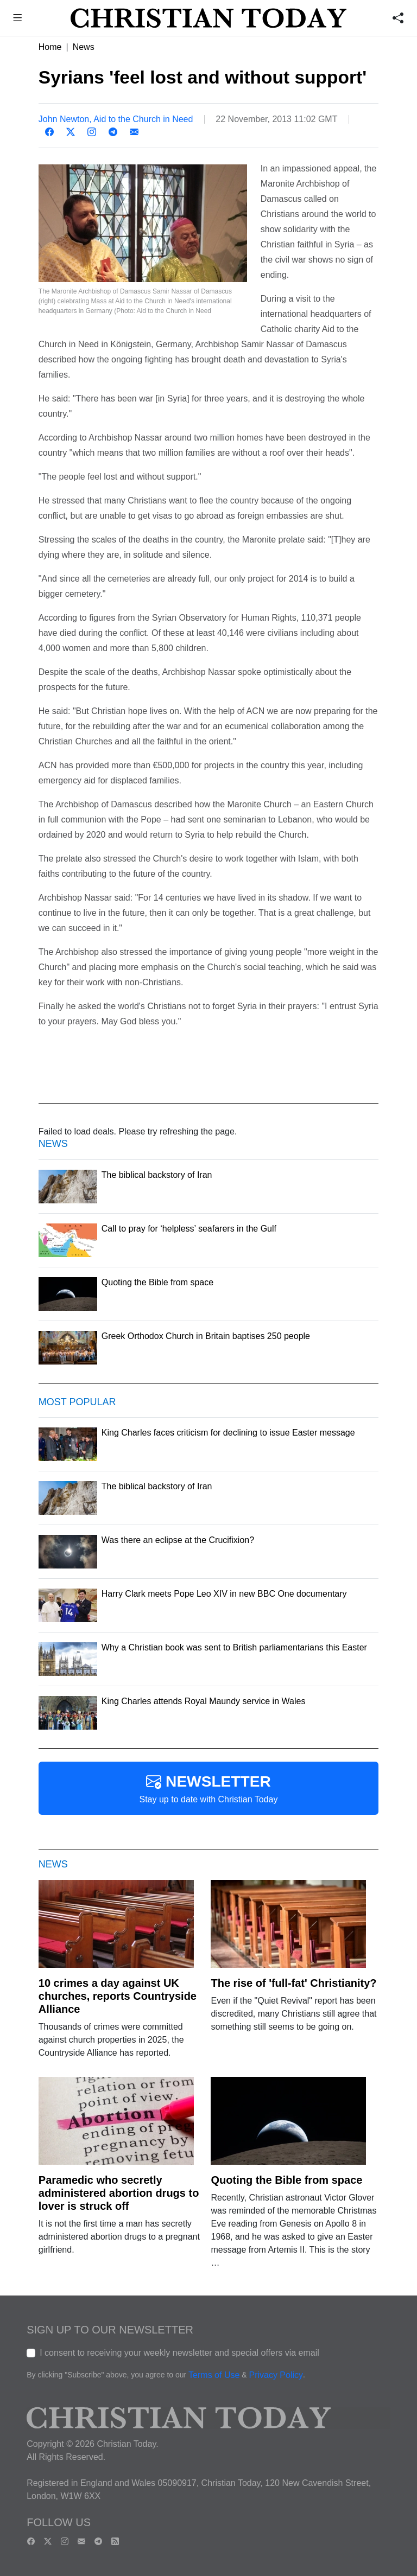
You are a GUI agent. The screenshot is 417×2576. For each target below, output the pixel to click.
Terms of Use (213, 2375)
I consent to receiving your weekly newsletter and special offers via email (179, 2352)
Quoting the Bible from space (286, 2180)
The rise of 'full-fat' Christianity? (293, 1983)
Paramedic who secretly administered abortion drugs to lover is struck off (119, 2193)
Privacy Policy (276, 2375)
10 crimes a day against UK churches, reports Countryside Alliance (118, 1996)
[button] (17, 19)
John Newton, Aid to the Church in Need (116, 119)
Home (50, 47)
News (83, 47)
